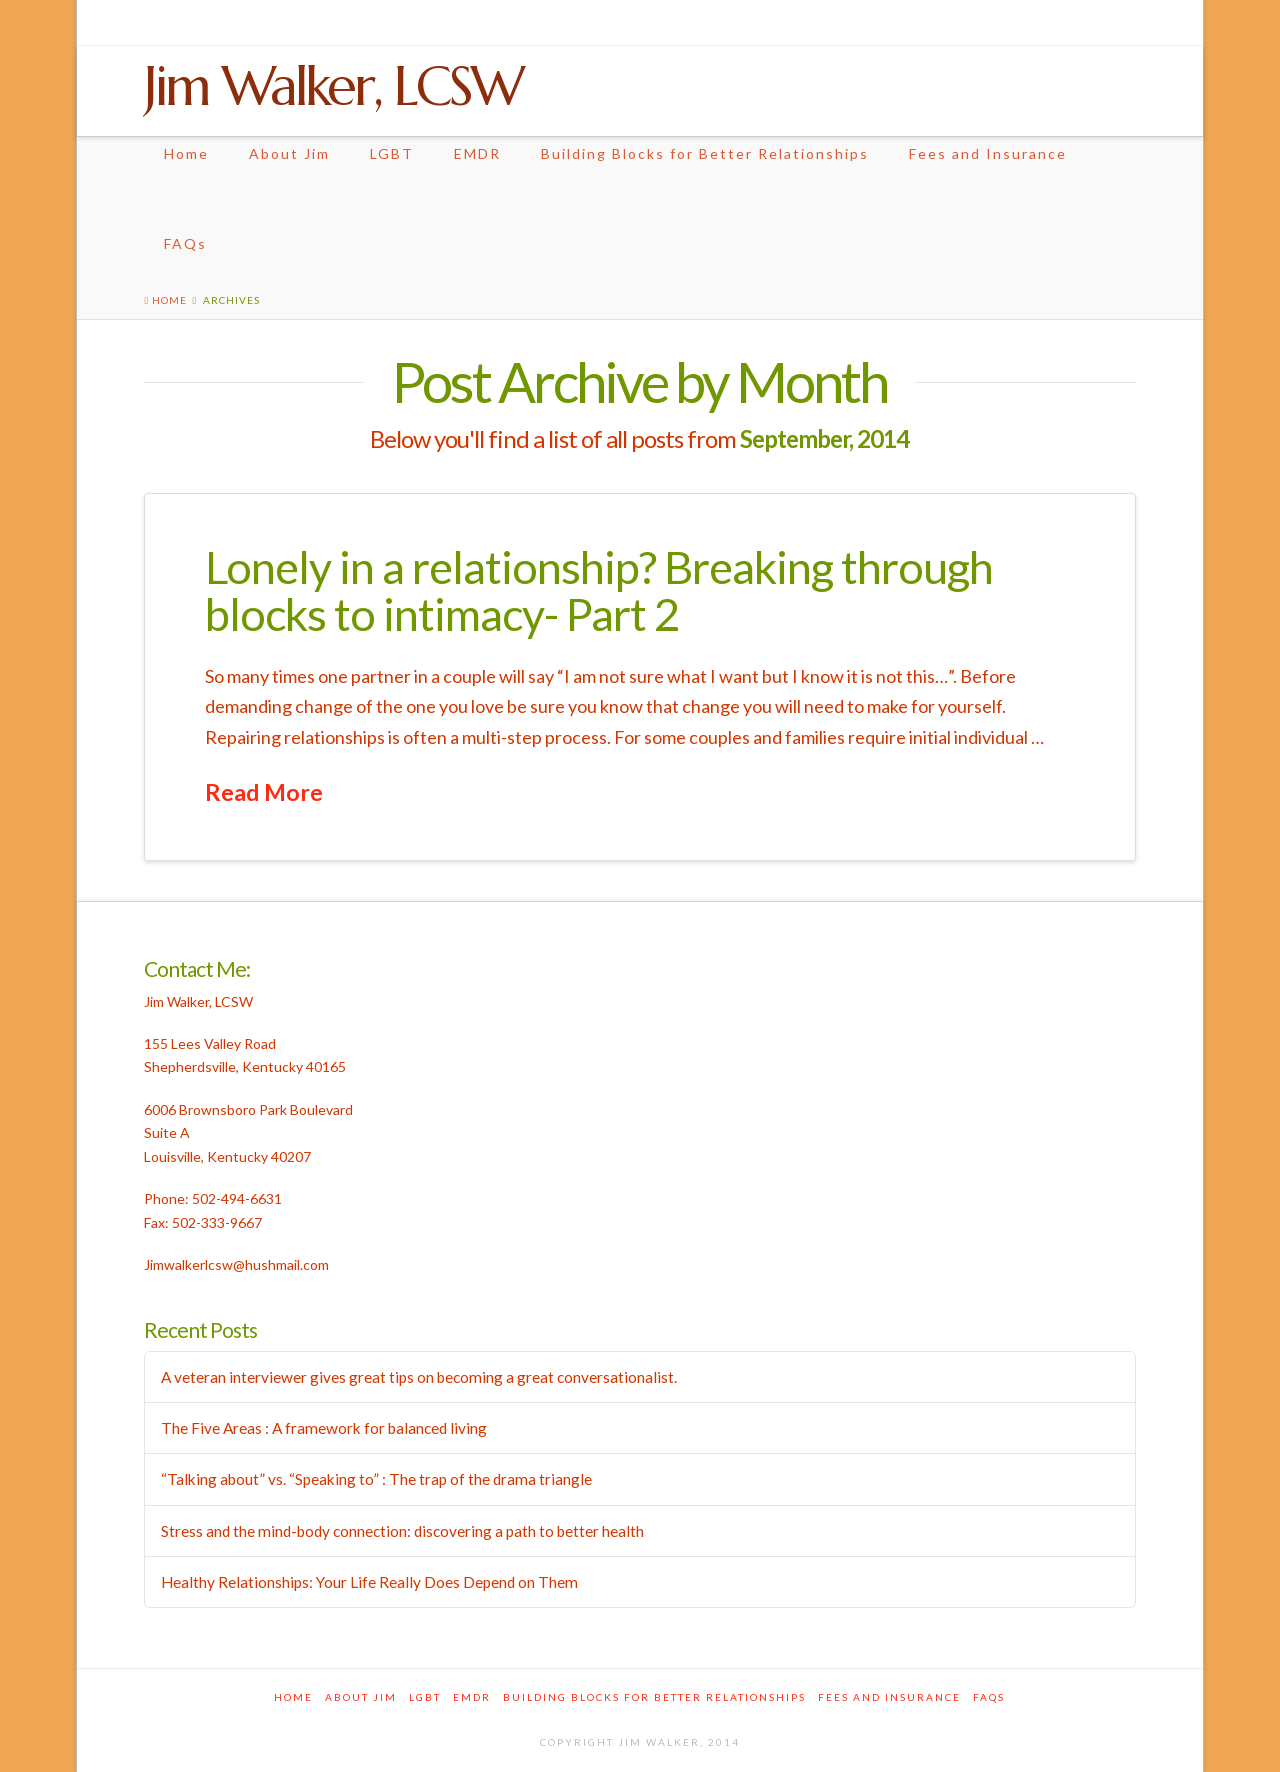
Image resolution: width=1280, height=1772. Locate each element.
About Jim (289, 153)
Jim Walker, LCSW (333, 86)
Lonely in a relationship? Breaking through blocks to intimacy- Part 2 (599, 590)
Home (186, 153)
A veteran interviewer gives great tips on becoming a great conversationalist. (419, 1377)
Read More (264, 792)
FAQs (185, 243)
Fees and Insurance (988, 153)
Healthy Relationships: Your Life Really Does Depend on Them (369, 1582)
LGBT (392, 153)
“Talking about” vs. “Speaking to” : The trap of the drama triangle (376, 1479)
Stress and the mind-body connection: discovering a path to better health (402, 1531)
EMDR (477, 153)
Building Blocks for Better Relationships (705, 153)
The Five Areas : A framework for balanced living (324, 1428)
